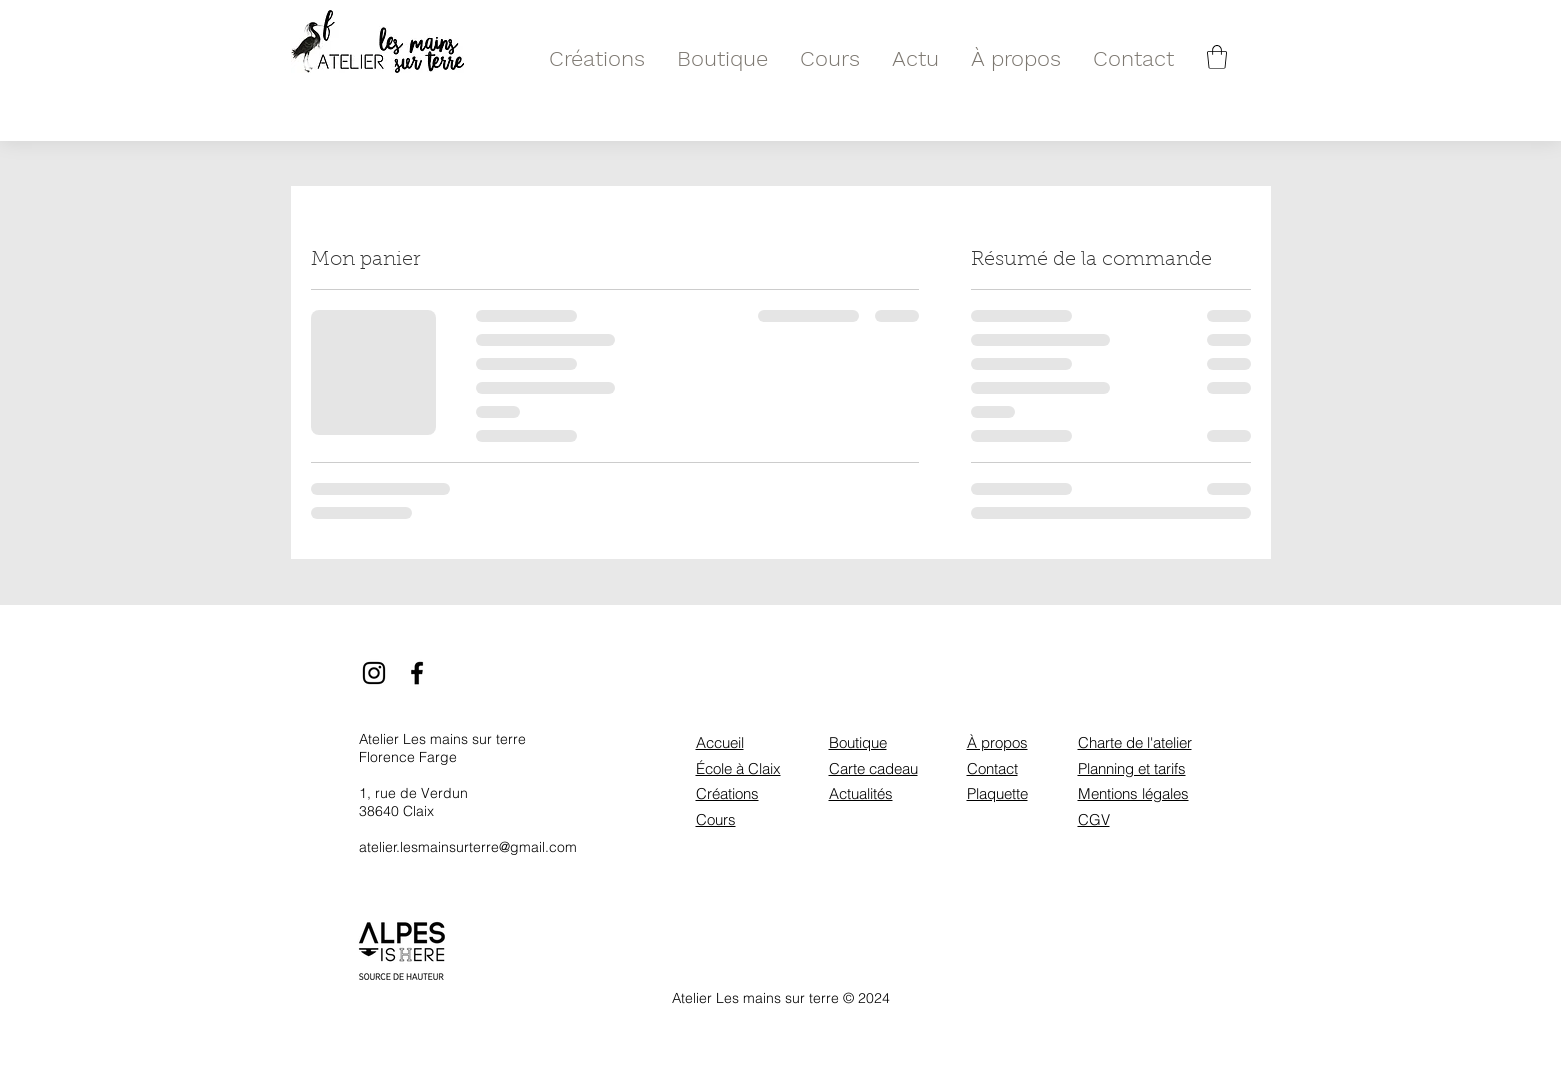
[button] (1217, 57)
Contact (992, 768)
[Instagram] (374, 673)
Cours (716, 819)
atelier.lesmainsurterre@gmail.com (468, 847)
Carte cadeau (873, 768)
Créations (727, 793)
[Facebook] (417, 673)
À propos (997, 742)
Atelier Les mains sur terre (442, 739)
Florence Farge (408, 757)
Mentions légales (1133, 793)
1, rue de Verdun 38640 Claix (413, 802)
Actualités (861, 793)
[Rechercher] (1247, 57)
